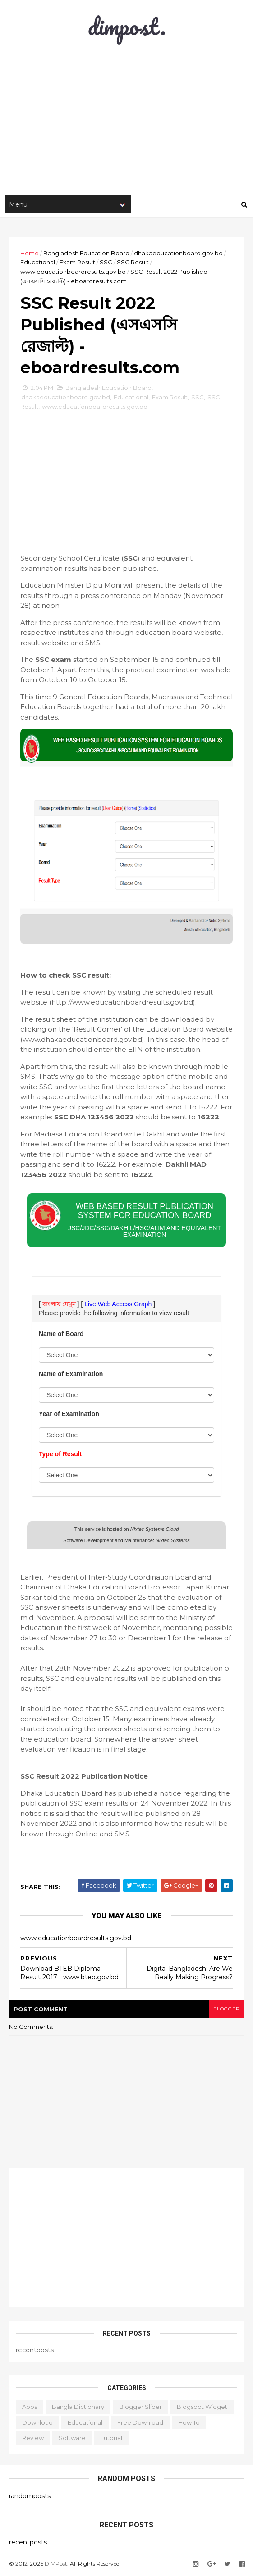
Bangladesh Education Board (86, 253)
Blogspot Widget (202, 2406)
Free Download (140, 2422)
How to (189, 2422)
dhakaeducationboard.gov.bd (178, 253)
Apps (29, 2406)
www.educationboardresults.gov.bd (73, 271)
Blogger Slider (140, 2406)
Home (29, 253)
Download (37, 2422)
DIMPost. (56, 2563)
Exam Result (77, 262)
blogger (226, 2009)
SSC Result (133, 262)
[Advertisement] (126, 475)
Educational (37, 262)
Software (72, 2437)
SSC (106, 262)
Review (33, 2437)
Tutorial (111, 2437)
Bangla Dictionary (78, 2406)
